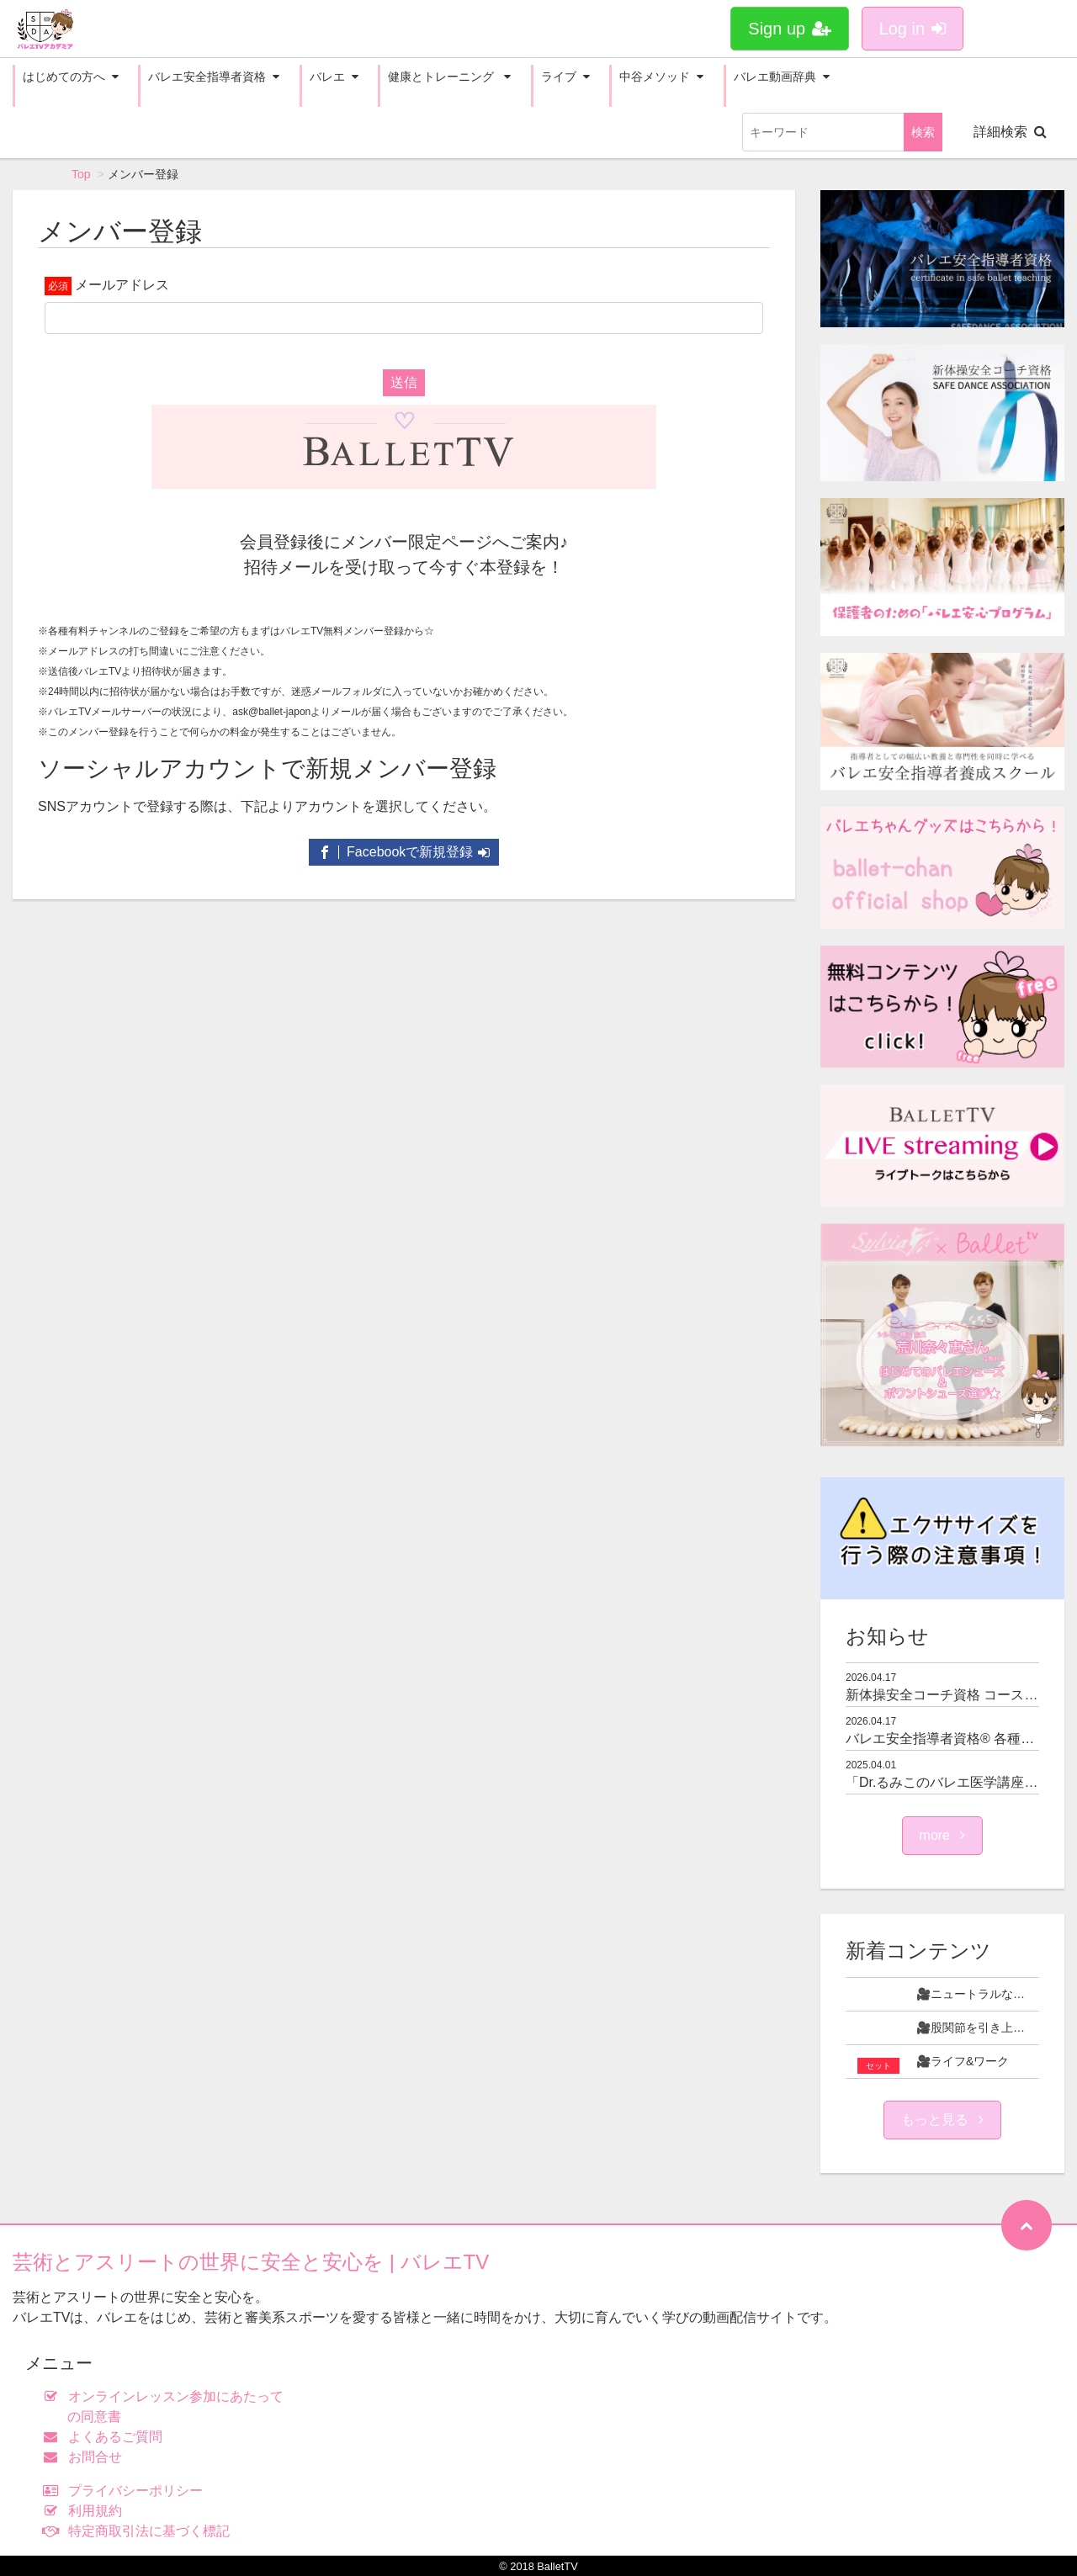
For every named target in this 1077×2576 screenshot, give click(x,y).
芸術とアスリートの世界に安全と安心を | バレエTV (251, 2261)
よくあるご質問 (106, 2437)
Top (81, 174)
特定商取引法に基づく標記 (140, 2531)
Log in (913, 28)
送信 (403, 382)
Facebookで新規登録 (404, 852)
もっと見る (942, 2119)
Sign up (789, 28)
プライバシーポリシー (126, 2490)
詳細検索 (1010, 132)
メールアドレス (122, 285)
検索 (923, 132)
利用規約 (86, 2511)
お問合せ (86, 2457)
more (943, 1835)
